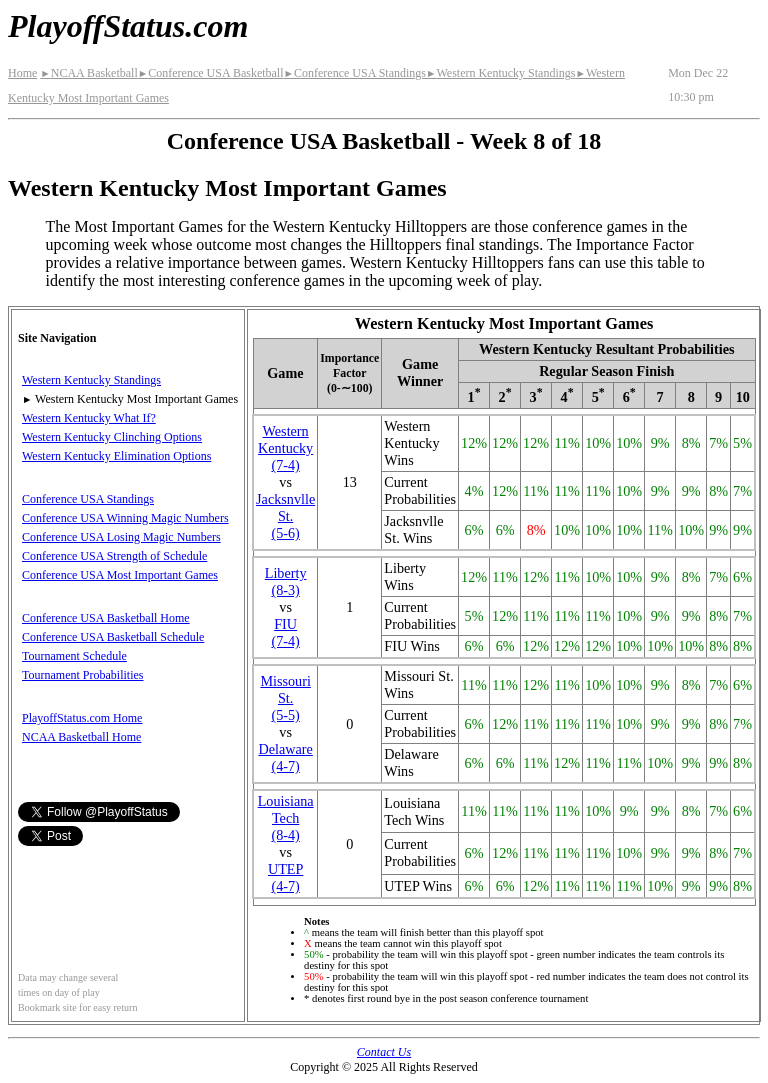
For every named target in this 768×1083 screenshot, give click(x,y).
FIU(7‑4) (285, 632)
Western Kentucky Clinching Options (112, 437)
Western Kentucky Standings (500, 73)
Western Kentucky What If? (89, 418)
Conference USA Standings (355, 73)
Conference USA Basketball (211, 73)
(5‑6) (285, 516)
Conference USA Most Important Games (120, 575)
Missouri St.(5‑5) (285, 698)
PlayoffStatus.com (128, 26)
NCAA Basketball (88, 73)
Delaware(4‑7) (285, 757)
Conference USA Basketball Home (106, 618)
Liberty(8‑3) (286, 581)
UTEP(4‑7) (285, 877)
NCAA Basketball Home (81, 737)
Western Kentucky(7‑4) (285, 448)
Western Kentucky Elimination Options (116, 456)
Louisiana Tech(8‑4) (286, 818)
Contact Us (384, 1052)
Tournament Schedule (74, 656)
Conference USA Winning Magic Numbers (125, 518)
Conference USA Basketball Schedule (113, 637)
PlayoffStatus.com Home (82, 718)
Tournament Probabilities (82, 675)
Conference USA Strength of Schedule (114, 556)
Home (22, 73)
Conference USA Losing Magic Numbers (121, 537)
